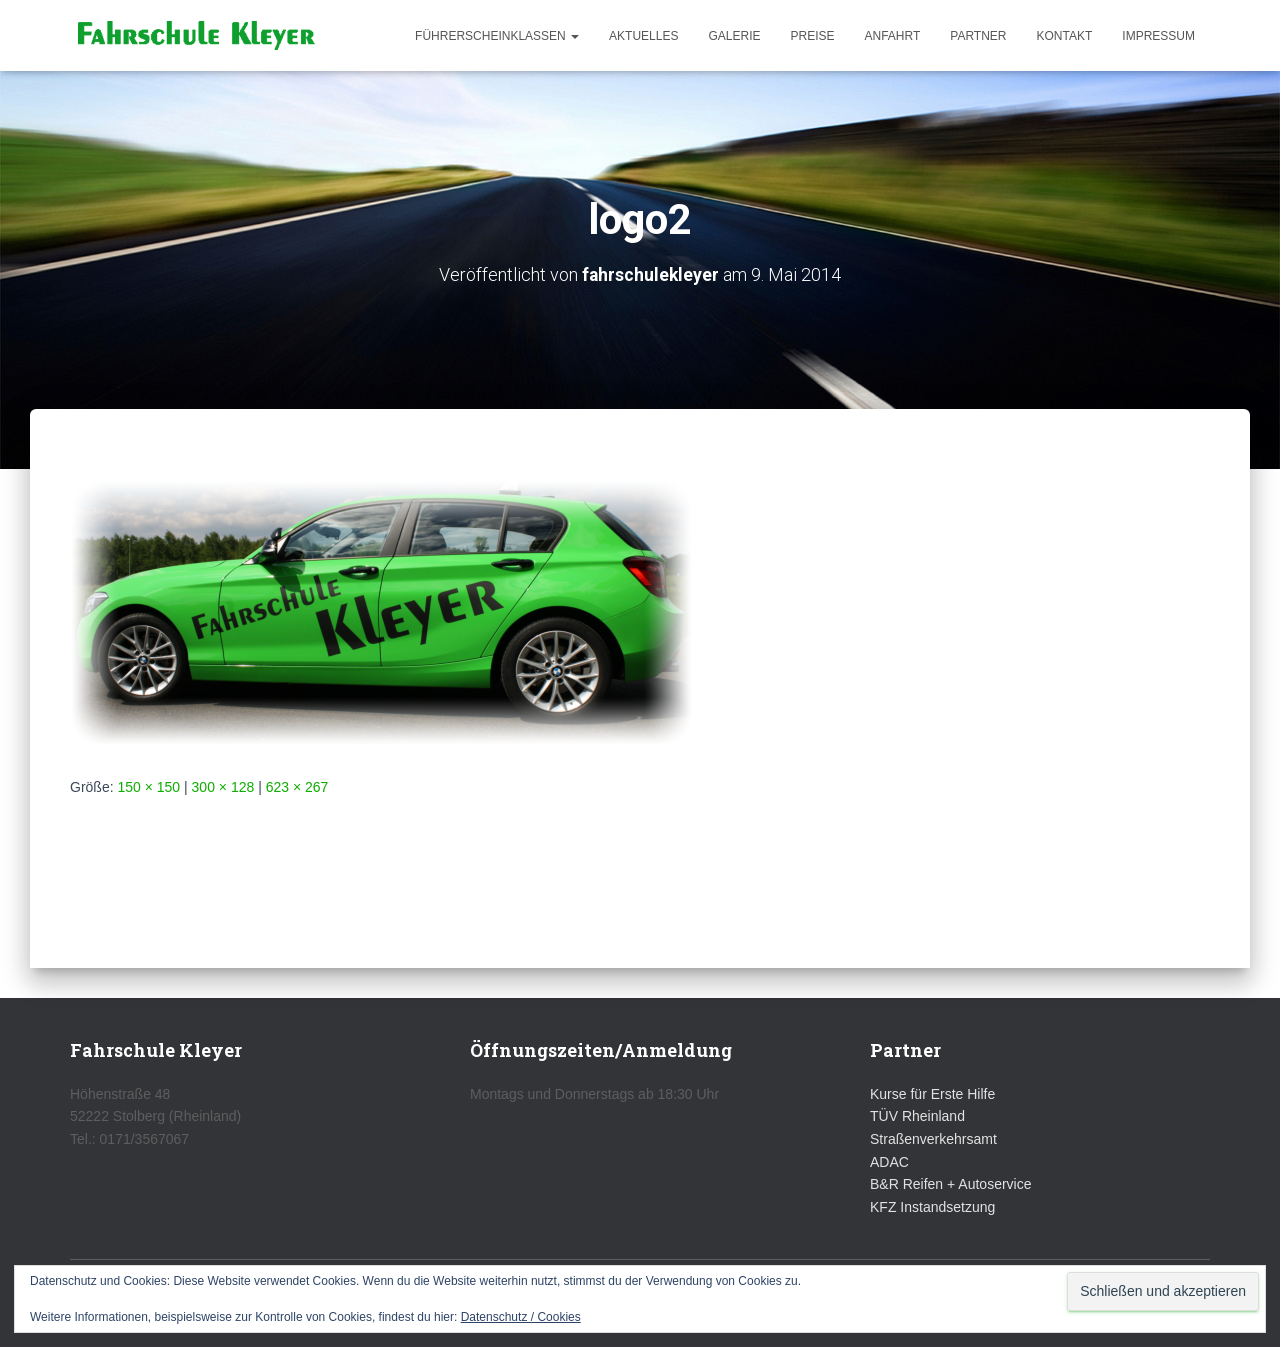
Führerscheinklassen (497, 36)
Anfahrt (893, 36)
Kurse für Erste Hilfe (932, 1094)
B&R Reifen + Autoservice (950, 1184)
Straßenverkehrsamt (933, 1139)
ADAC (889, 1162)
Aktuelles (643, 36)
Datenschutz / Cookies (521, 1317)
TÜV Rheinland (917, 1116)
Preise (812, 36)
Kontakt (1065, 36)
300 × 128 (223, 787)
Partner (978, 36)
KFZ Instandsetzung (932, 1207)
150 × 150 (148, 787)
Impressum (1158, 36)
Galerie (734, 36)
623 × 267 (297, 787)
